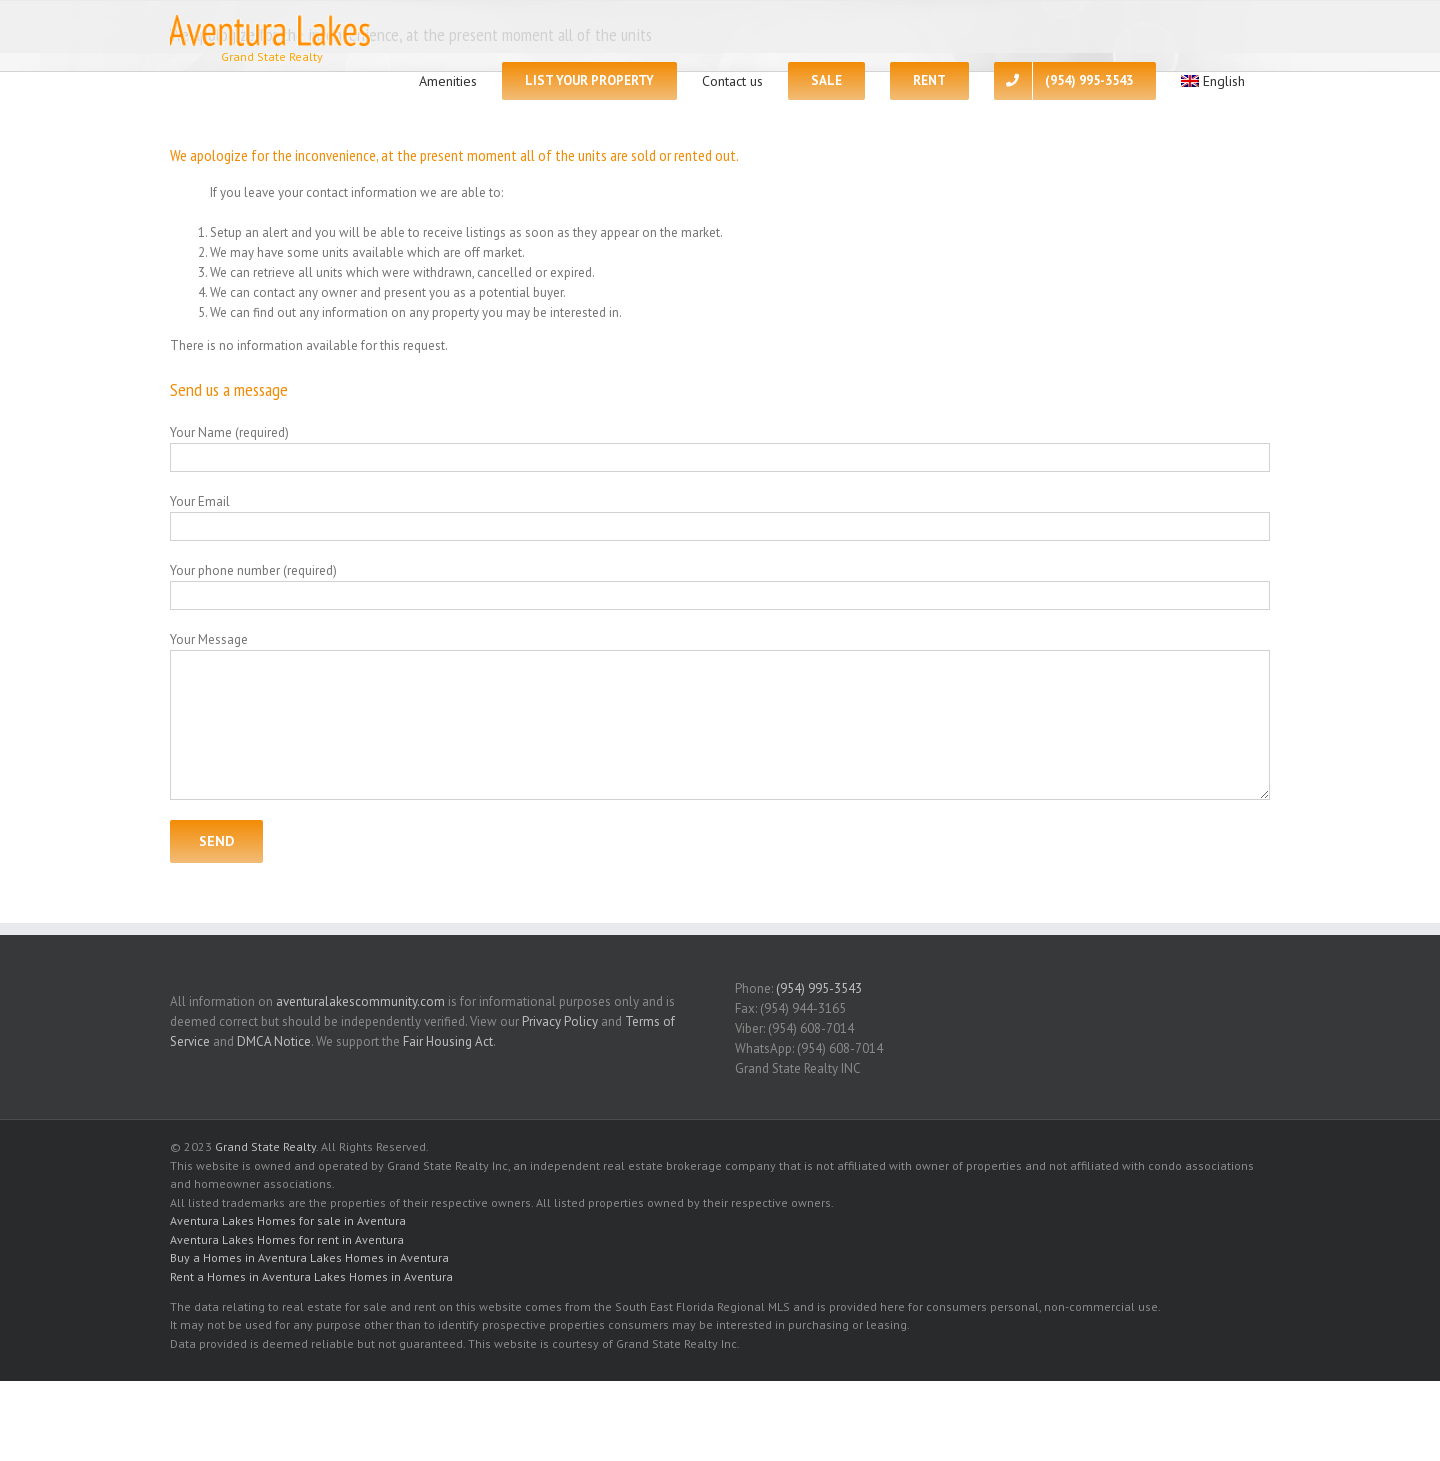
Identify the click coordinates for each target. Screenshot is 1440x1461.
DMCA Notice (274, 1041)
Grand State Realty (265, 1146)
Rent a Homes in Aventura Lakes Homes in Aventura (311, 1276)
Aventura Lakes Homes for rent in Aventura (287, 1239)
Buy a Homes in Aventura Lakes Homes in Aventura (309, 1257)
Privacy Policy (560, 1021)
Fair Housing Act (448, 1041)
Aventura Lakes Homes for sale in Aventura (288, 1220)
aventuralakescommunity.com (360, 1001)
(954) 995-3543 (819, 988)
